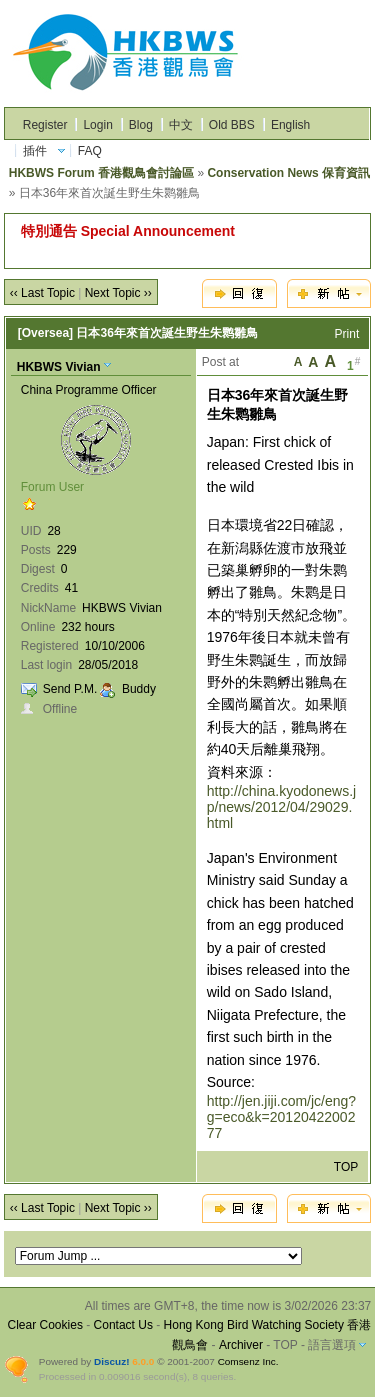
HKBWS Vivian (59, 367)
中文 (181, 125)
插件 (35, 151)
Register (45, 125)
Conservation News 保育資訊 (288, 173)
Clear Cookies (45, 1325)
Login (97, 125)
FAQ (90, 151)
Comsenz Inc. (248, 1361)
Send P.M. (70, 689)
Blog (141, 125)
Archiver (241, 1345)
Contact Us (123, 1325)
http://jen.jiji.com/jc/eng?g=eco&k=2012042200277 (281, 1117)
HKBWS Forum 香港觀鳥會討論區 (101, 173)
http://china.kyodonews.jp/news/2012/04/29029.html (281, 807)
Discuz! (111, 1361)
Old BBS (232, 125)
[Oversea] (45, 333)
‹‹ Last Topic (42, 293)
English (290, 125)
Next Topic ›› (118, 293)
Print (347, 334)
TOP (346, 1167)
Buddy (139, 689)
